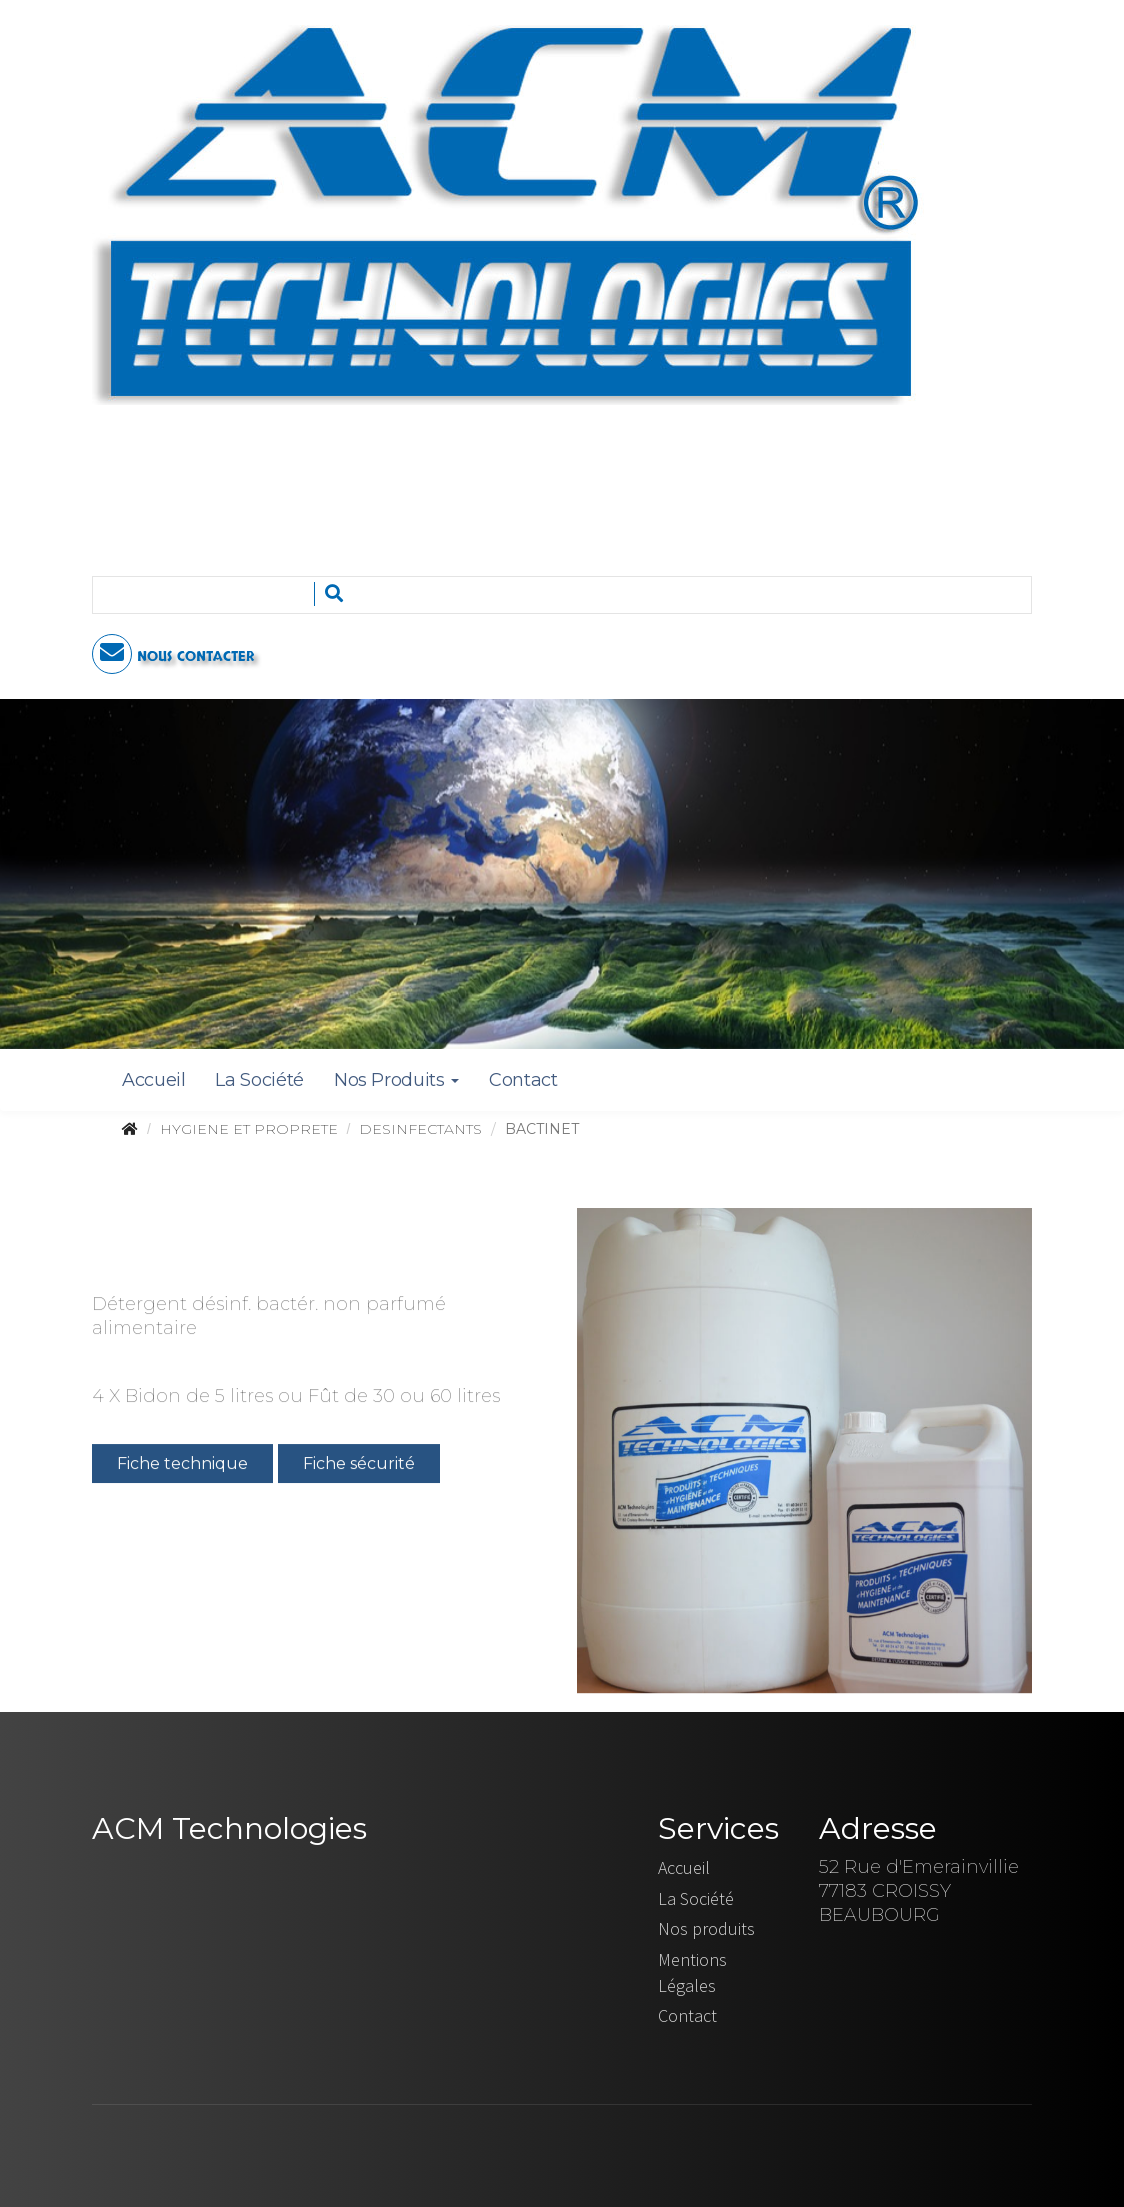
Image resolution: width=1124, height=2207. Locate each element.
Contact (523, 1080)
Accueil (153, 1080)
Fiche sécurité (359, 1465)
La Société (259, 1080)
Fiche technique (182, 1465)
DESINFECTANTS (420, 1129)
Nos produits (706, 1928)
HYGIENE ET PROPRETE (249, 1129)
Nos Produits (396, 1080)
